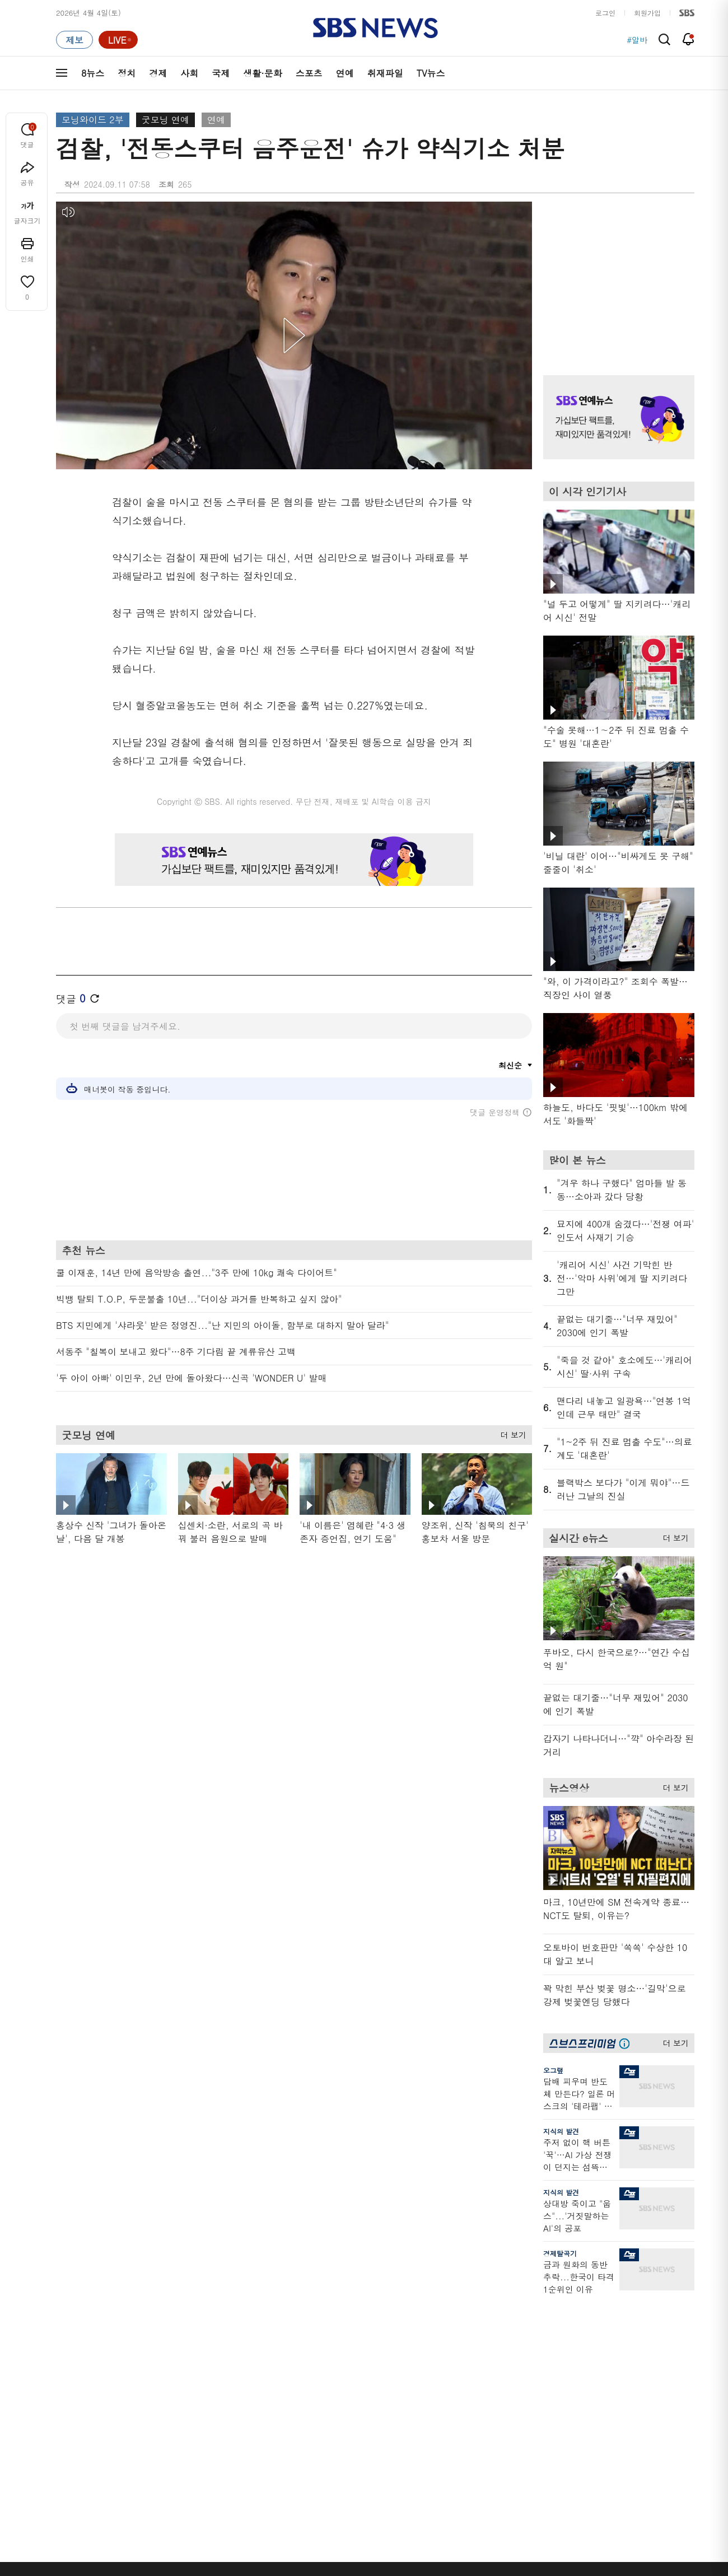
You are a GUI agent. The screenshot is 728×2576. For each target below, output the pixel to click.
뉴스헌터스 (167, 2341)
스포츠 (309, 73)
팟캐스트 (627, 2341)
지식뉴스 (627, 2327)
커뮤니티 (627, 2354)
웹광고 (197, 2506)
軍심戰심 (256, 2327)
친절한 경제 (354, 2354)
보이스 (253, 2403)
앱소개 (531, 2381)
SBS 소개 (78, 2507)
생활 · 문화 (74, 2395)
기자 (527, 2368)
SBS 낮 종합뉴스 (269, 2430)
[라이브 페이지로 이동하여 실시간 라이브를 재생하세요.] (118, 40)
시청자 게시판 (543, 2408)
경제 (158, 73)
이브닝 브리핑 (264, 2341)
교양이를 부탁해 (454, 2354)
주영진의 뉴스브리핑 (182, 2381)
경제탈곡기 (560, 2253)
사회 (189, 73)
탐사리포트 (353, 2410)
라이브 (531, 2354)
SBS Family (498, 2506)
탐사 (342, 2444)
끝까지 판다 (354, 2430)
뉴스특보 (163, 2435)
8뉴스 (92, 73)
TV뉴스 (431, 73)
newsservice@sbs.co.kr (385, 2562)
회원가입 (647, 12)
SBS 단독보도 (357, 2341)
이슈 (63, 2448)
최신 (63, 2327)
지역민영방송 (569, 2506)
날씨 (527, 2327)
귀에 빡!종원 (448, 2341)
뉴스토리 (163, 2421)
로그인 (605, 12)
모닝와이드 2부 (93, 119)
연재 (342, 2307)
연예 (345, 73)
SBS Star (632, 2414)
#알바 (637, 39)
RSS (527, 2395)
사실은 (346, 2327)
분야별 (67, 2307)
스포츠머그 (446, 2327)
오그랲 (553, 2070)
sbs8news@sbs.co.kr (392, 2545)
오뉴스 (160, 2395)
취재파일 (385, 73)
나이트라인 (167, 2408)
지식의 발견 (561, 2131)
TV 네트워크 (76, 2435)
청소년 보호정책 (552, 2572)
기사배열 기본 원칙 (490, 2572)
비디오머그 (446, 2307)
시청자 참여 (144, 2507)
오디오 (253, 2370)
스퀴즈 (624, 2368)
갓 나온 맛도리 (452, 2417)
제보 (527, 2341)
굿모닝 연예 (165, 119)
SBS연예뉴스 (639, 2398)
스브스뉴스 (446, 2397)
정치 (127, 73)
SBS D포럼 (636, 2431)
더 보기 (510, 1433)
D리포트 (348, 2381)
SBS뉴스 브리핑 (268, 2417)
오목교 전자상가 (454, 2430)
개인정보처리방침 (254, 2506)
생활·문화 (262, 73)
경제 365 (349, 2368)
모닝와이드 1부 (174, 2354)
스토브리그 (446, 2368)
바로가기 (534, 2307)
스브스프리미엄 (638, 2307)
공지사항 (534, 2440)
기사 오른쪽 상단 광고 (616, 274)
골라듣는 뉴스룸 (268, 2390)
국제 (221, 73)
